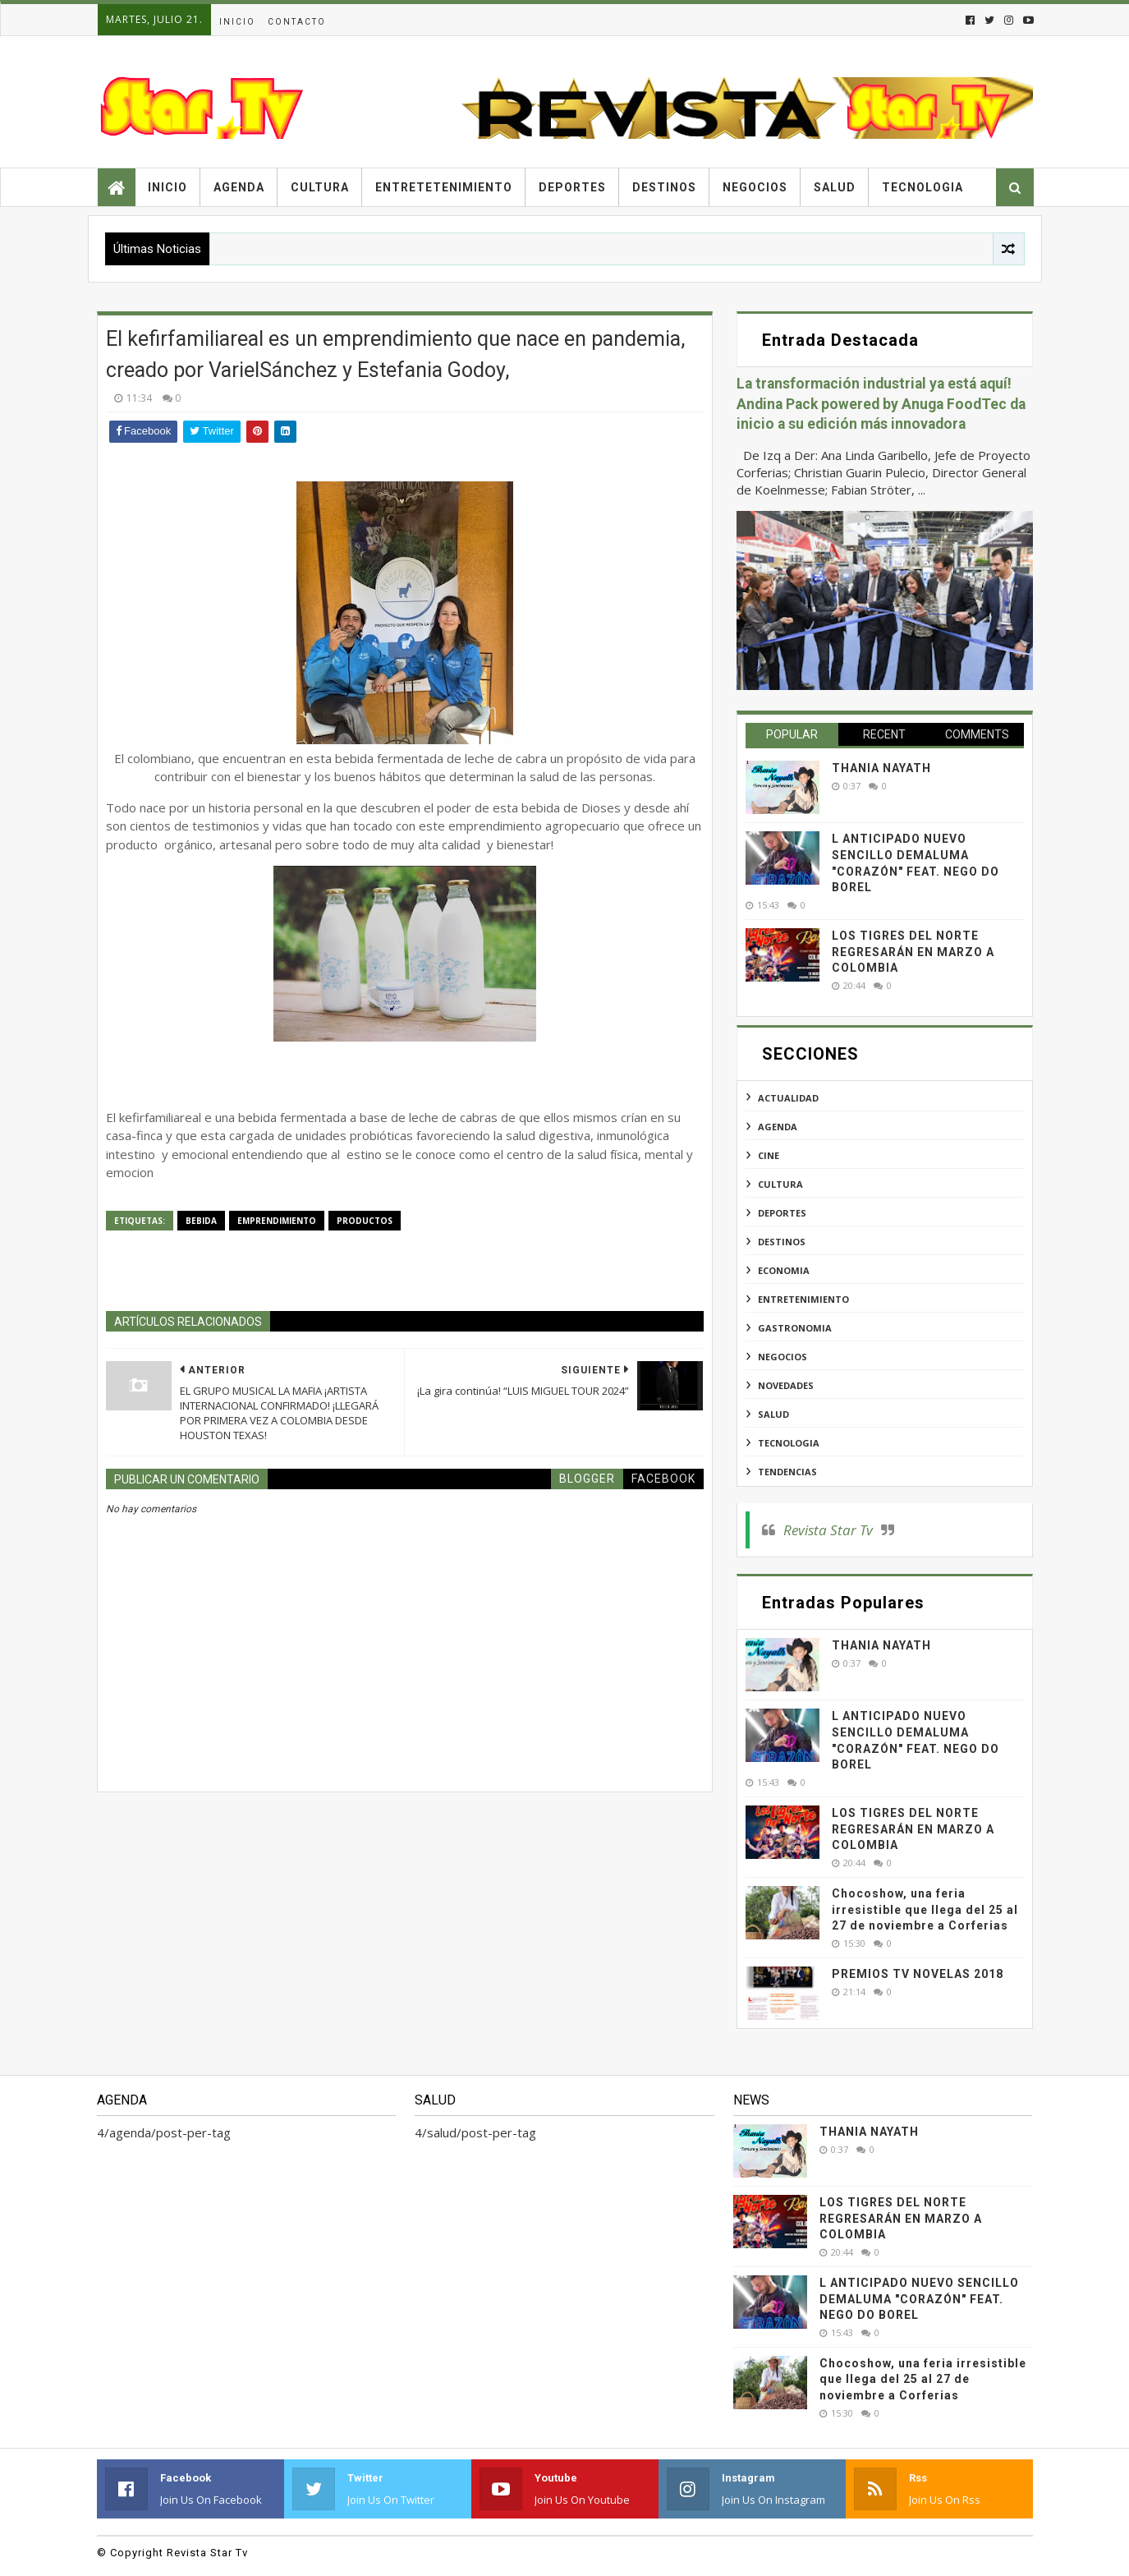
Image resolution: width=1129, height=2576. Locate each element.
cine (768, 1155)
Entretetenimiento (443, 187)
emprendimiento (276, 1220)
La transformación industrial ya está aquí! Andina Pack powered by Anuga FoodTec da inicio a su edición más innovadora (881, 403)
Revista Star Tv (828, 1529)
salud (773, 1414)
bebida (201, 1220)
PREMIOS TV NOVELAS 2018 (917, 1973)
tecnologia (788, 1443)
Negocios (755, 187)
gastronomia (795, 1328)
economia (784, 1270)
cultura (780, 1184)
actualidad (788, 1098)
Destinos (664, 187)
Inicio (237, 21)
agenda (777, 1126)
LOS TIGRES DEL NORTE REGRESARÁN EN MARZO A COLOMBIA (913, 951)
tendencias (787, 1471)
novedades (786, 1385)
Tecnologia (922, 187)
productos (364, 1220)
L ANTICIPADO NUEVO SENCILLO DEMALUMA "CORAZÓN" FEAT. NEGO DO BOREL (919, 2298)
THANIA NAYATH (881, 768)
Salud (835, 187)
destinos (781, 1241)
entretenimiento (803, 1299)
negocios (782, 1356)
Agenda (238, 187)
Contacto (297, 21)
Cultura (320, 187)
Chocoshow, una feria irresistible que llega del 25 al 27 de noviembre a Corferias (925, 1909)
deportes (782, 1213)
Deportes (572, 187)
